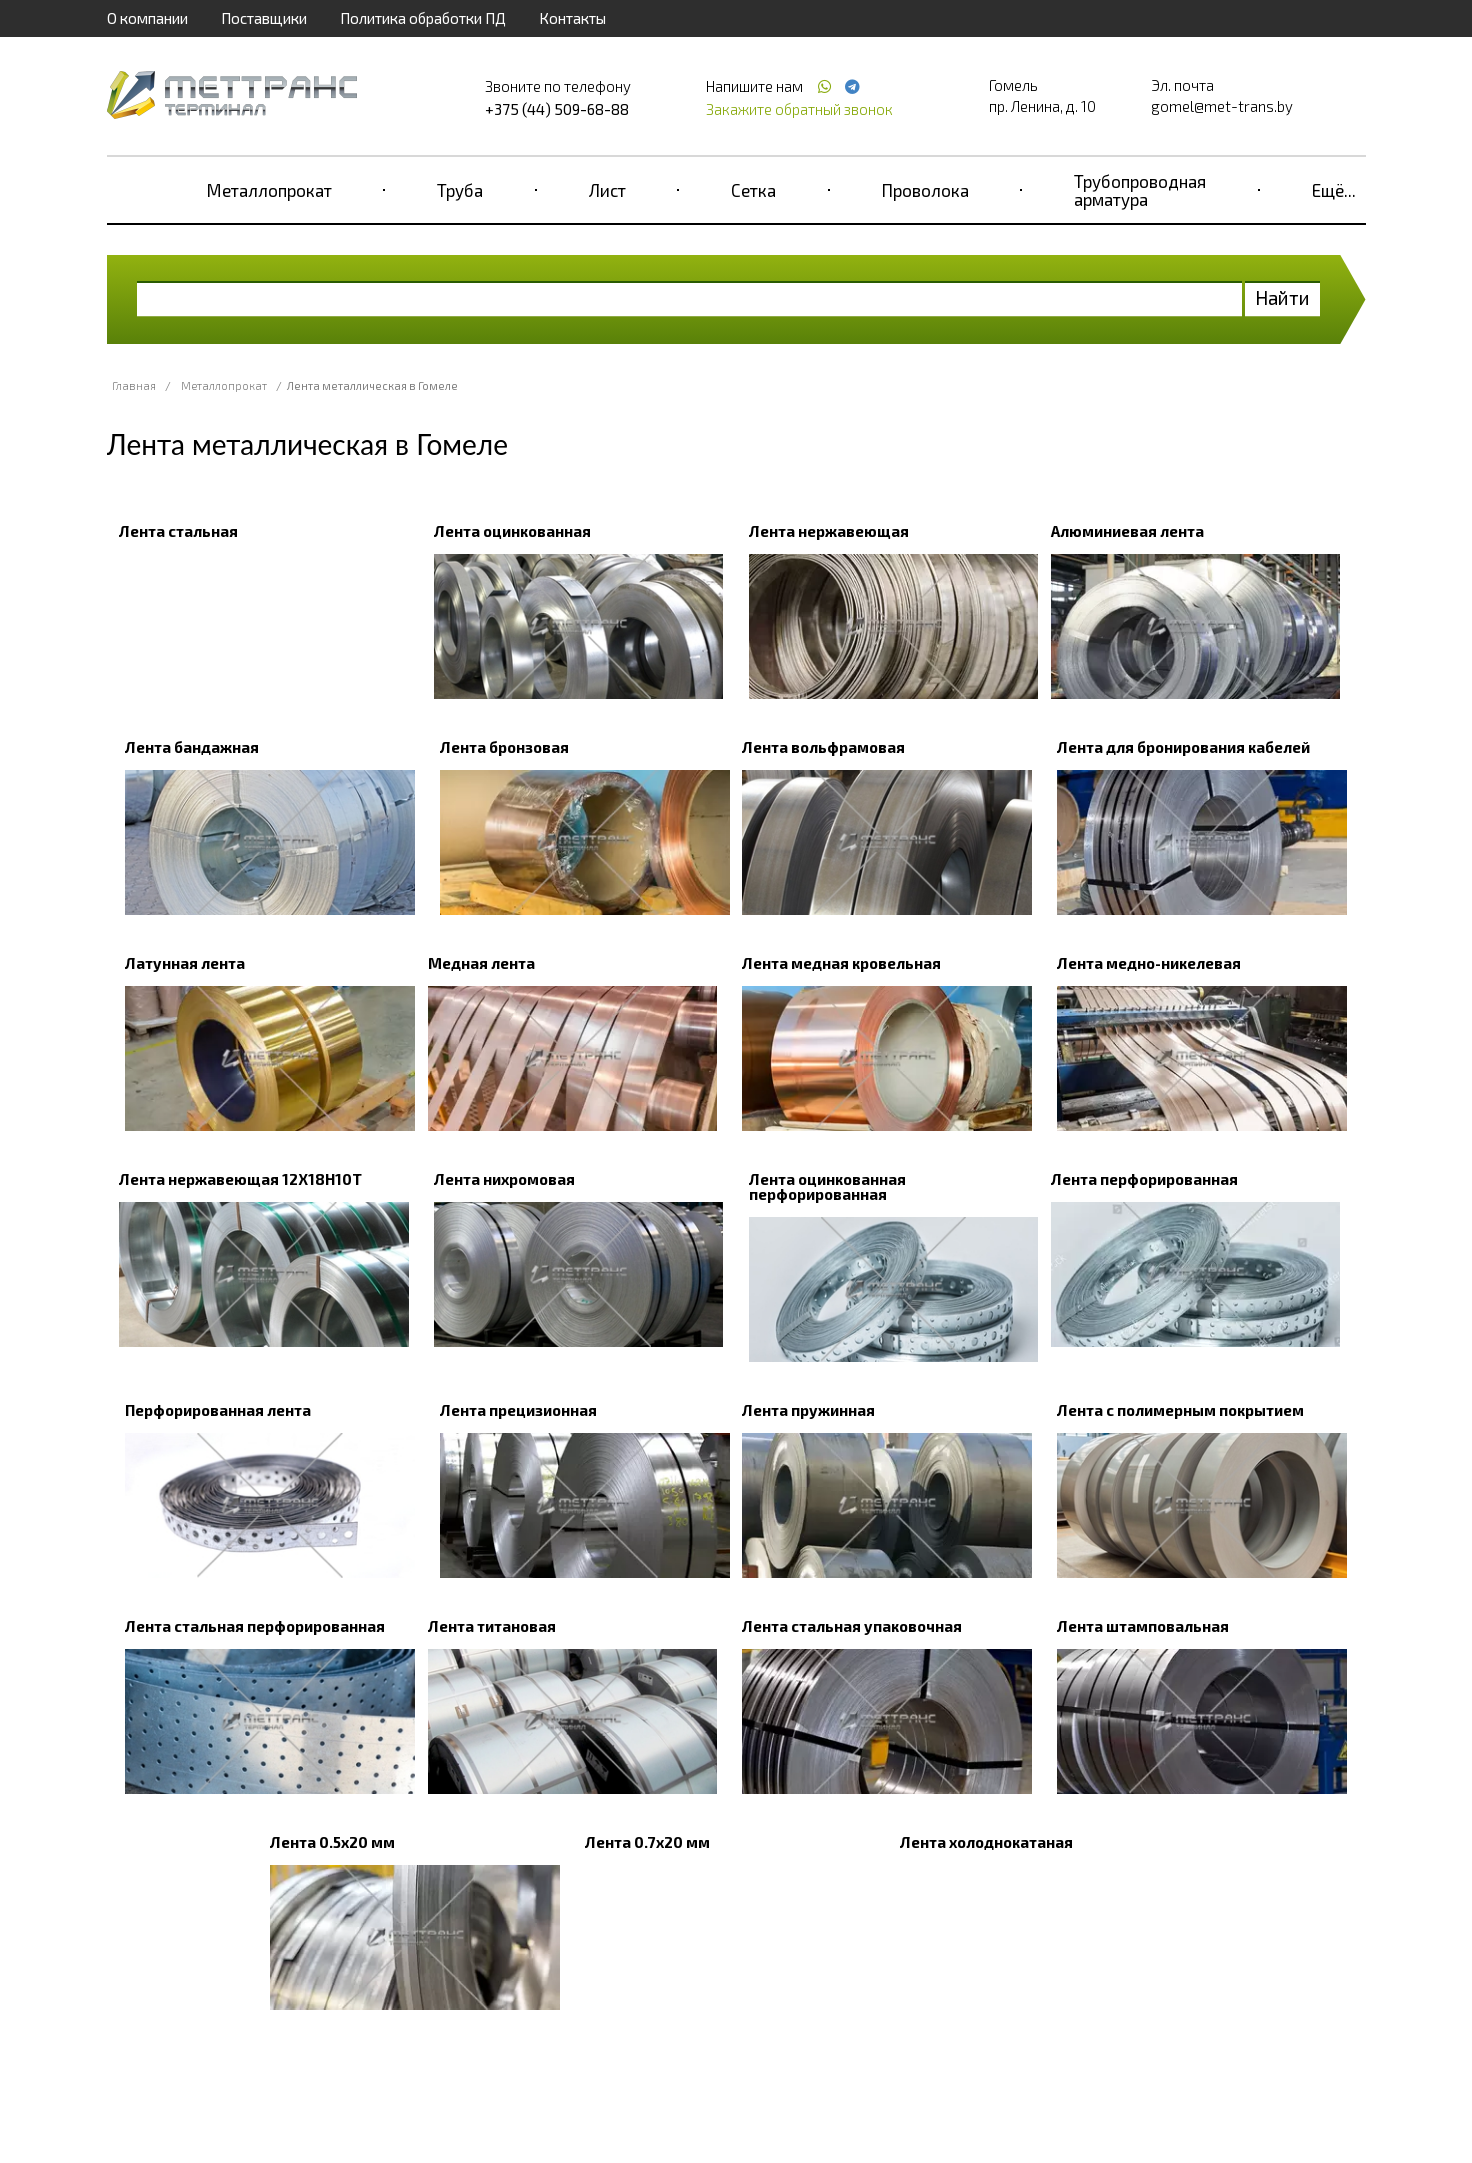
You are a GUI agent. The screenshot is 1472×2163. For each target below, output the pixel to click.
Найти (1282, 297)
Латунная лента (185, 963)
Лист (607, 190)
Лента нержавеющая (829, 531)
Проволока (925, 190)
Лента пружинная (808, 1410)
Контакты (572, 18)
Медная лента (481, 963)
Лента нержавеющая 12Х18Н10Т (240, 1179)
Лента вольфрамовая (823, 747)
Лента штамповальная (1143, 1626)
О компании (147, 18)
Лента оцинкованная (512, 531)
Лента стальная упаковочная (852, 1626)
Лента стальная (178, 531)
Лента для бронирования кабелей (1183, 747)
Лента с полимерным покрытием (1180, 1410)
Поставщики (264, 18)
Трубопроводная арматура (1140, 190)
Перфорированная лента (218, 1410)
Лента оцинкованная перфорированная (827, 1186)
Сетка (753, 190)
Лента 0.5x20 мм (332, 1842)
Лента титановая (492, 1626)
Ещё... (1334, 190)
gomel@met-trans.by (1222, 106)
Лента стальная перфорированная (255, 1626)
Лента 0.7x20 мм (647, 1842)
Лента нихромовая (504, 1179)
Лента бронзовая (504, 747)
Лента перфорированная (1144, 1179)
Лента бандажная (192, 747)
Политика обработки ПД (423, 18)
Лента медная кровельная (841, 963)
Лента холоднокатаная (986, 1842)
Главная (134, 385)
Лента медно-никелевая (1149, 963)
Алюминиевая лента (1127, 531)
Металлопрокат (269, 190)
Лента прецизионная (518, 1410)
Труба (460, 190)
